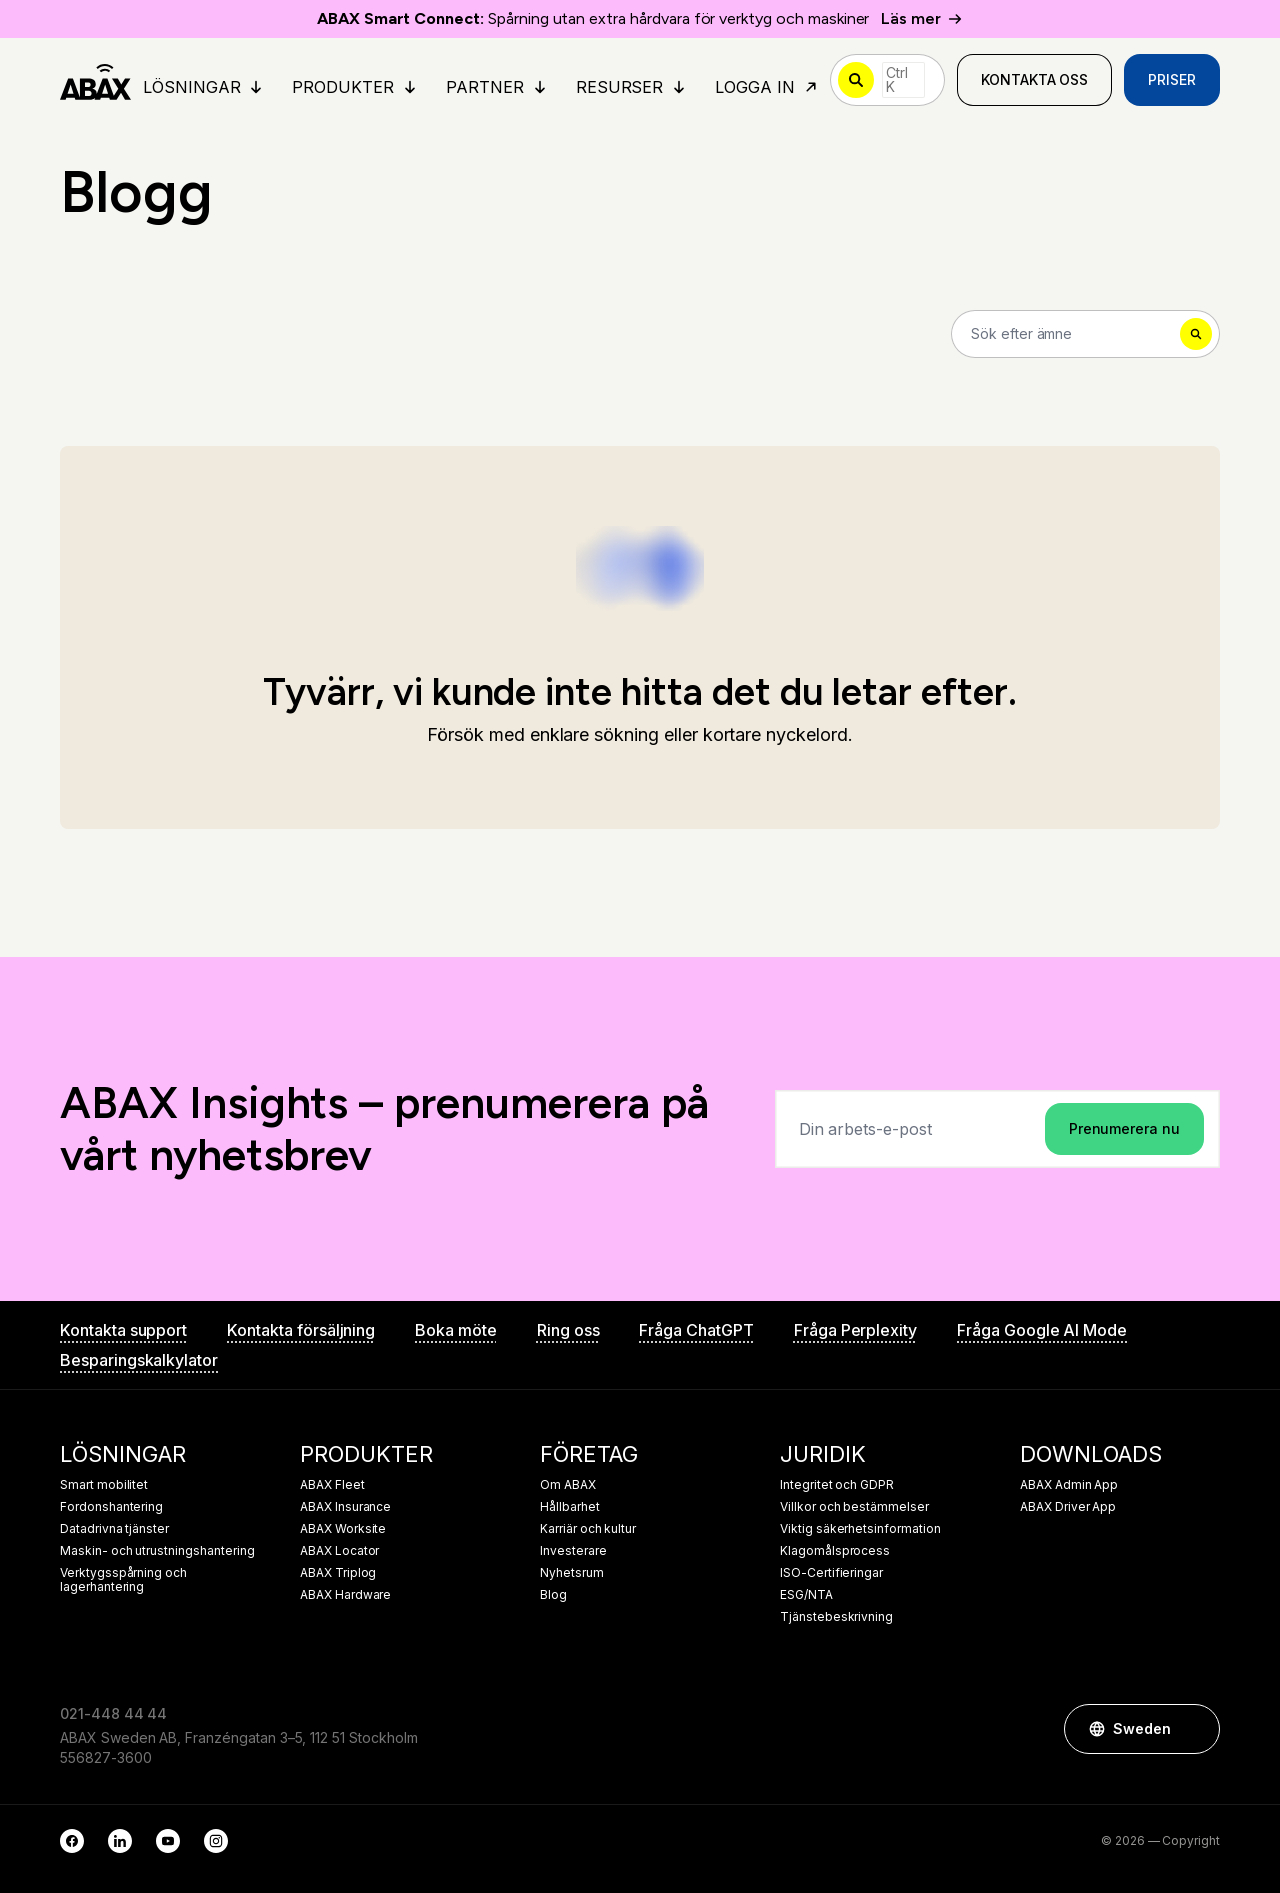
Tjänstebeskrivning (836, 1617)
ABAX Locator (339, 1551)
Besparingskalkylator (139, 1360)
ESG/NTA (806, 1595)
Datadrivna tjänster (114, 1529)
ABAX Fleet (332, 1485)
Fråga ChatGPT (696, 1330)
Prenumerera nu (1124, 1128)
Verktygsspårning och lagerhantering (123, 1580)
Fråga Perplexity (855, 1330)
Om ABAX (568, 1485)
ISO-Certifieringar (831, 1573)
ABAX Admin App (1069, 1485)
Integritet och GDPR (837, 1485)
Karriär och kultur (588, 1529)
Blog (553, 1595)
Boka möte (456, 1330)
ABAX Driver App (1068, 1507)
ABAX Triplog (338, 1573)
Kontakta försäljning (301, 1330)
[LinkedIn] (120, 1841)
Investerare (573, 1551)
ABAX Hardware (345, 1595)
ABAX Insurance (345, 1507)
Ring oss (568, 1330)
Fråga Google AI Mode (1042, 1330)
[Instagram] (216, 1841)
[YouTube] (168, 1841)
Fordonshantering (111, 1507)
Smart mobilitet (104, 1485)
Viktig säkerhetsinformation (860, 1529)
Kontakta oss (1034, 79)
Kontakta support (123, 1330)
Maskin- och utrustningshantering (157, 1551)
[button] (1195, 1729)
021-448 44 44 (113, 1713)
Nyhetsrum (572, 1573)
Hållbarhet (570, 1507)
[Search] (1085, 334)
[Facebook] (72, 1841)
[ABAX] (95, 80)
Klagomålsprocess (835, 1551)
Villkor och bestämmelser (854, 1507)
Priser (1172, 79)
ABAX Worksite (343, 1529)
